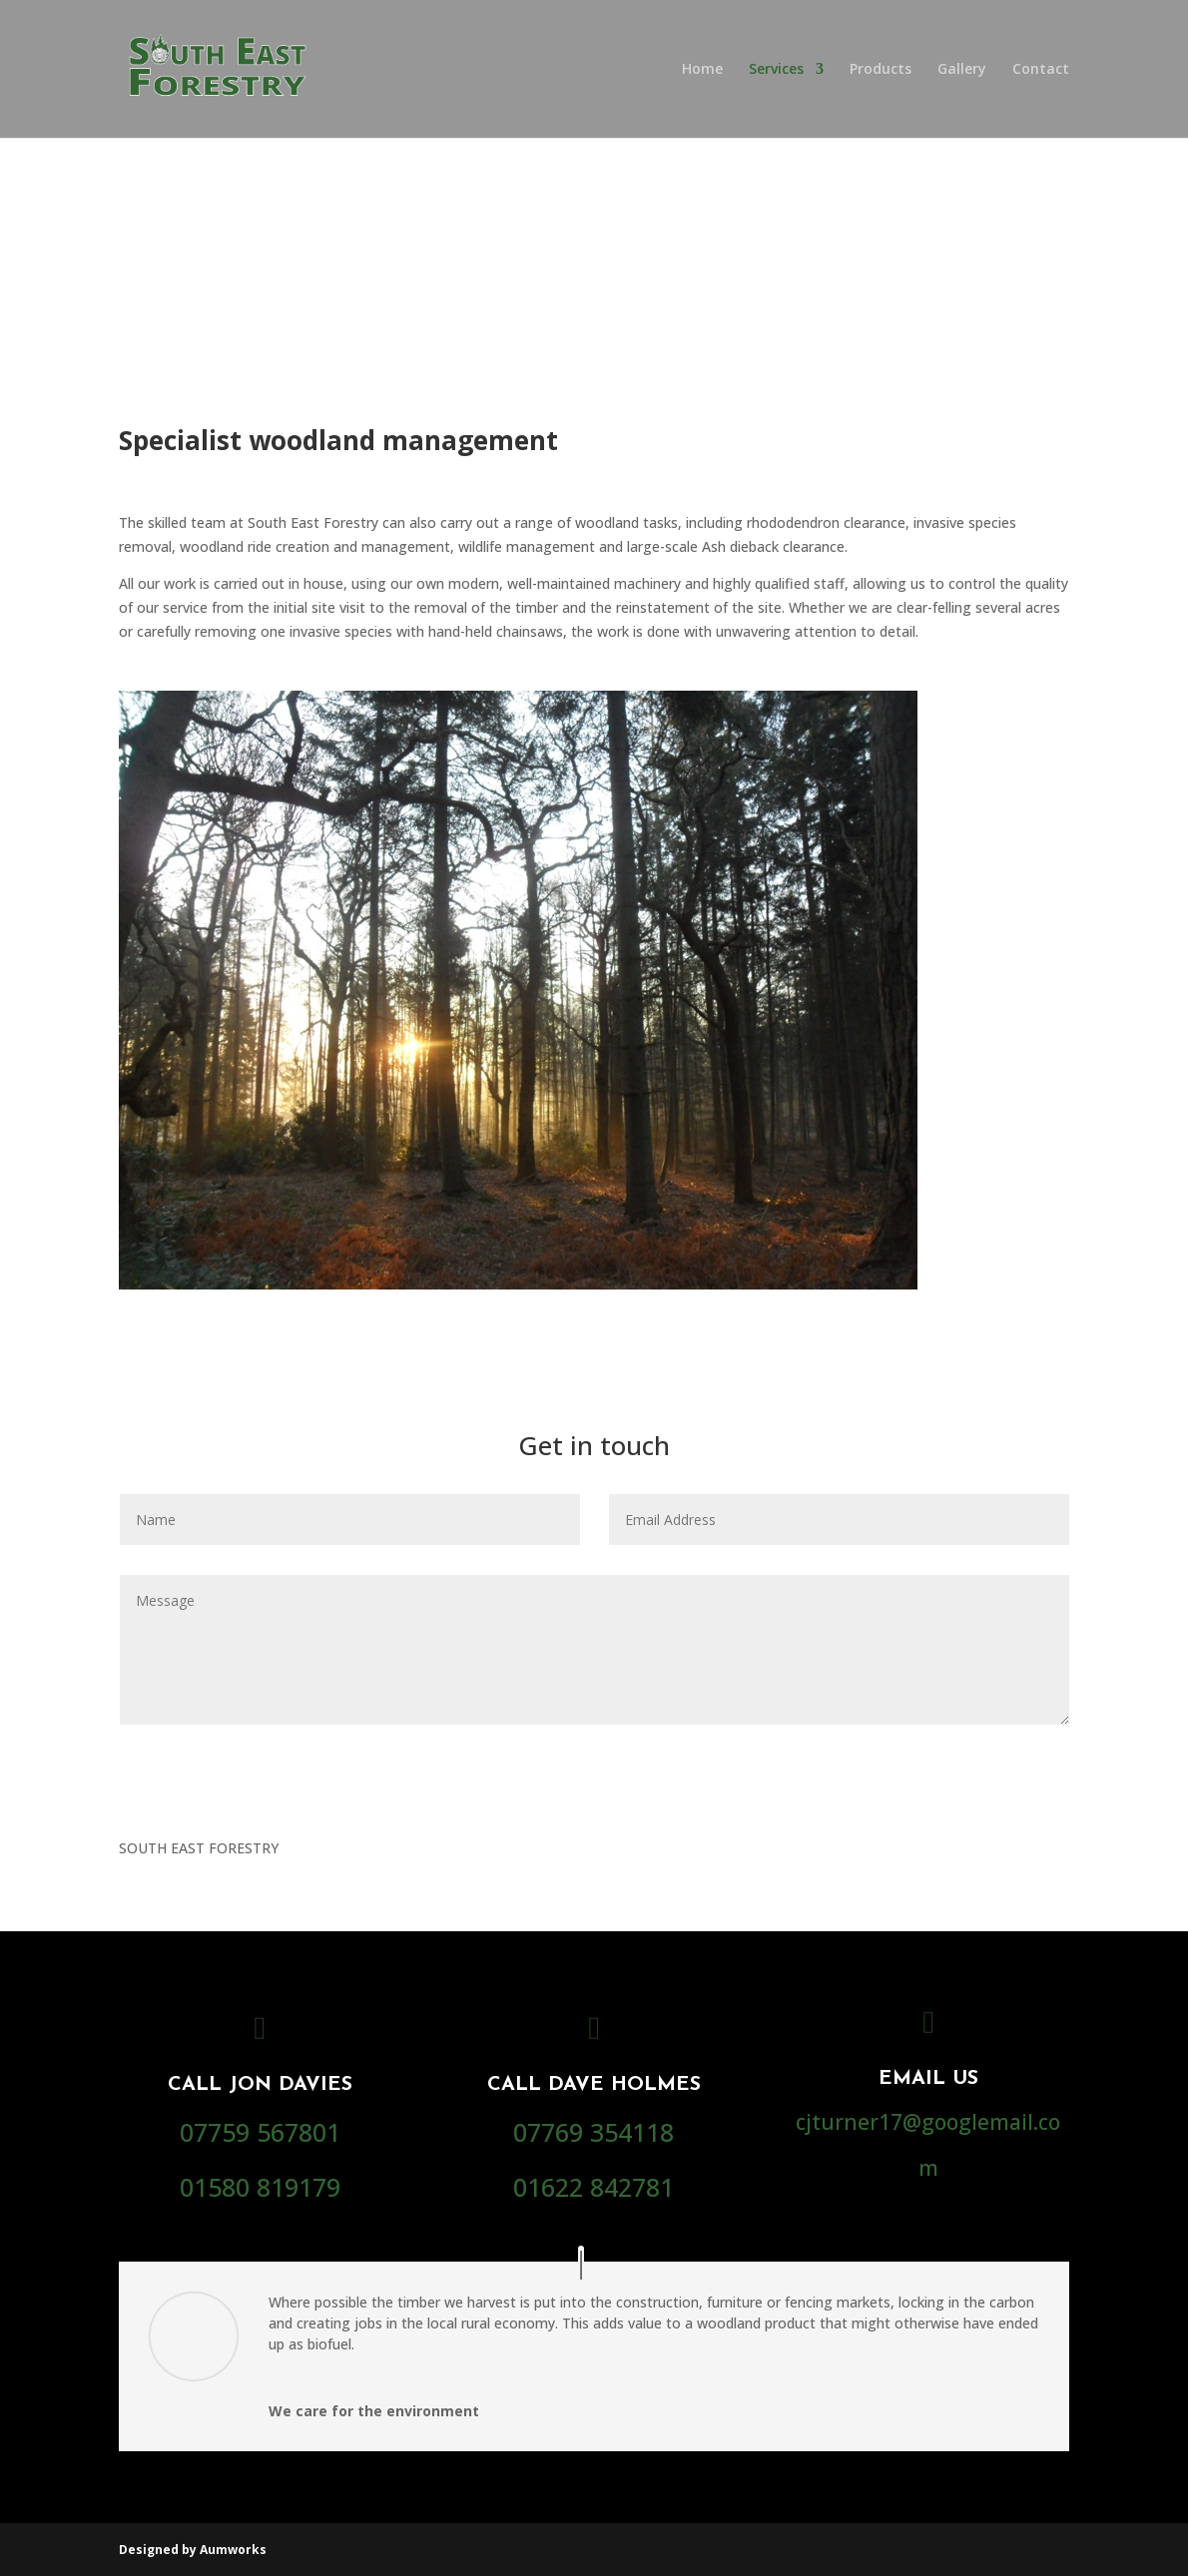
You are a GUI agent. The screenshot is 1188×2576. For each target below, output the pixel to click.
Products (880, 70)
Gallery (961, 70)
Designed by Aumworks (193, 2549)
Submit (1011, 1763)
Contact (1040, 70)
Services (776, 70)
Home (702, 70)
